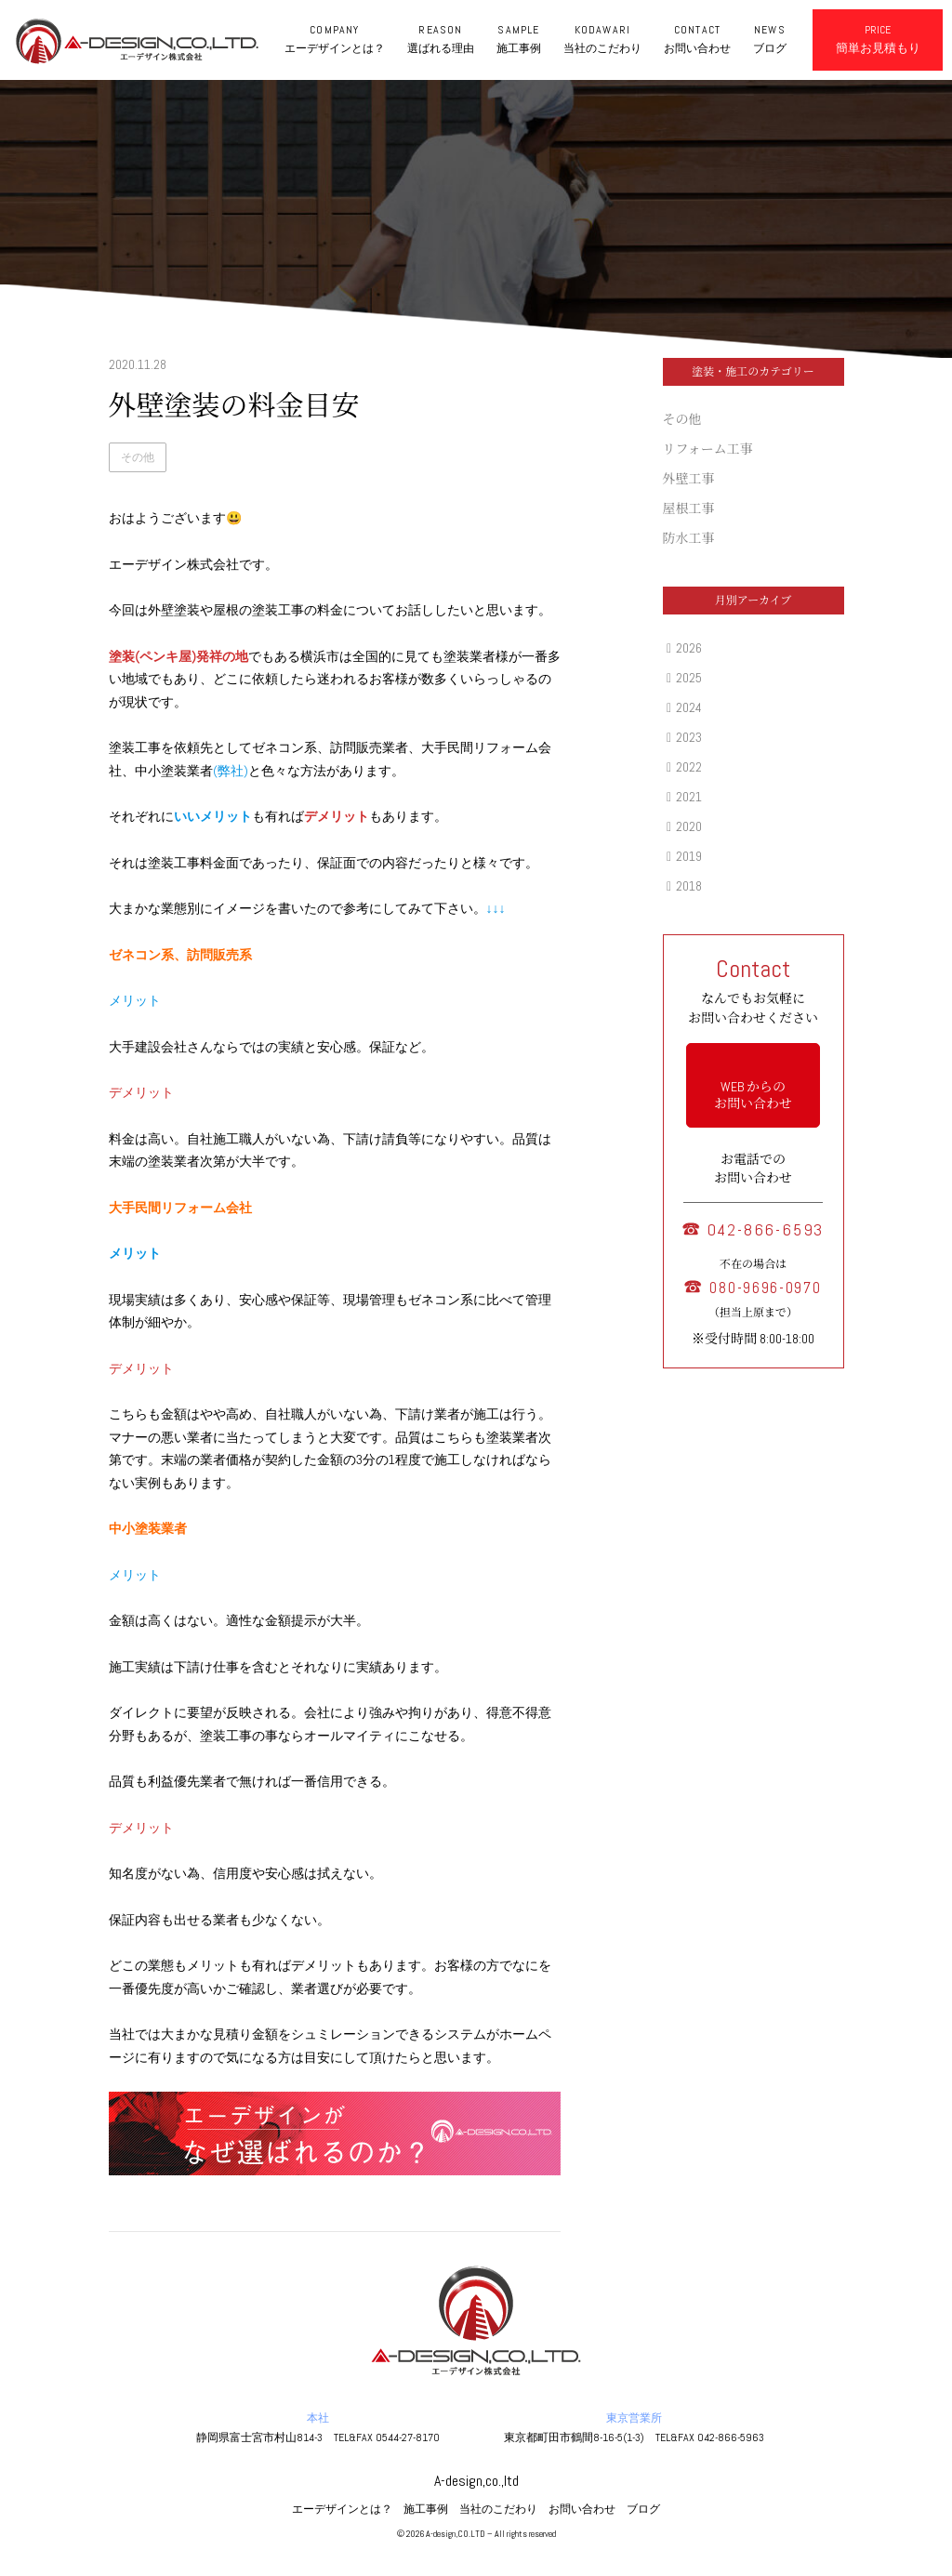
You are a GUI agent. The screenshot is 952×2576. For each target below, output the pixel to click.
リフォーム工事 (708, 449)
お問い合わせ (582, 2509)
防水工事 (689, 538)
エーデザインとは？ (342, 2509)
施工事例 (425, 2509)
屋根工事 (689, 508)
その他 (137, 457)
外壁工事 (689, 478)
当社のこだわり (498, 2509)
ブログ (643, 2509)
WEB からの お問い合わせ (753, 1095)
